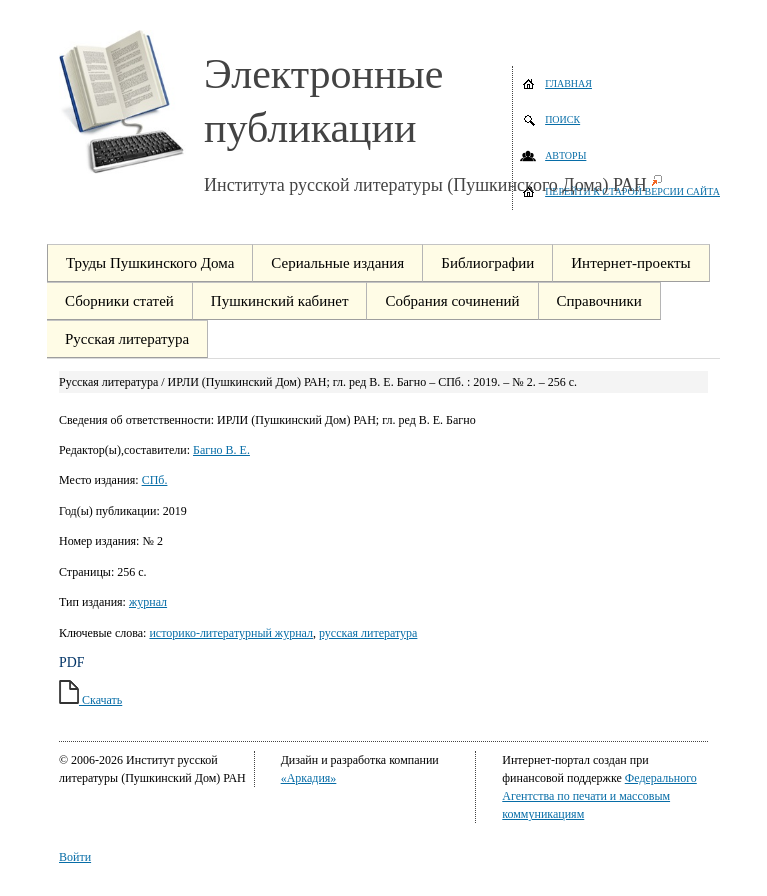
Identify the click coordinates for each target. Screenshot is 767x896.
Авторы (565, 155)
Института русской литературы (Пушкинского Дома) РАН (425, 185)
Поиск (562, 119)
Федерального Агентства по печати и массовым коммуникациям (599, 796)
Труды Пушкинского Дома (150, 263)
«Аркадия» (309, 778)
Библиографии (487, 263)
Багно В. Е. (221, 450)
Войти (75, 857)
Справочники (599, 301)
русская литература (368, 633)
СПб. (155, 480)
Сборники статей (119, 301)
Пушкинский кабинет (280, 301)
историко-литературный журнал (231, 633)
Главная (568, 83)
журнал (148, 602)
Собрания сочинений (452, 301)
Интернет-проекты (630, 263)
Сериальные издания (337, 263)
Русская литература (127, 339)
